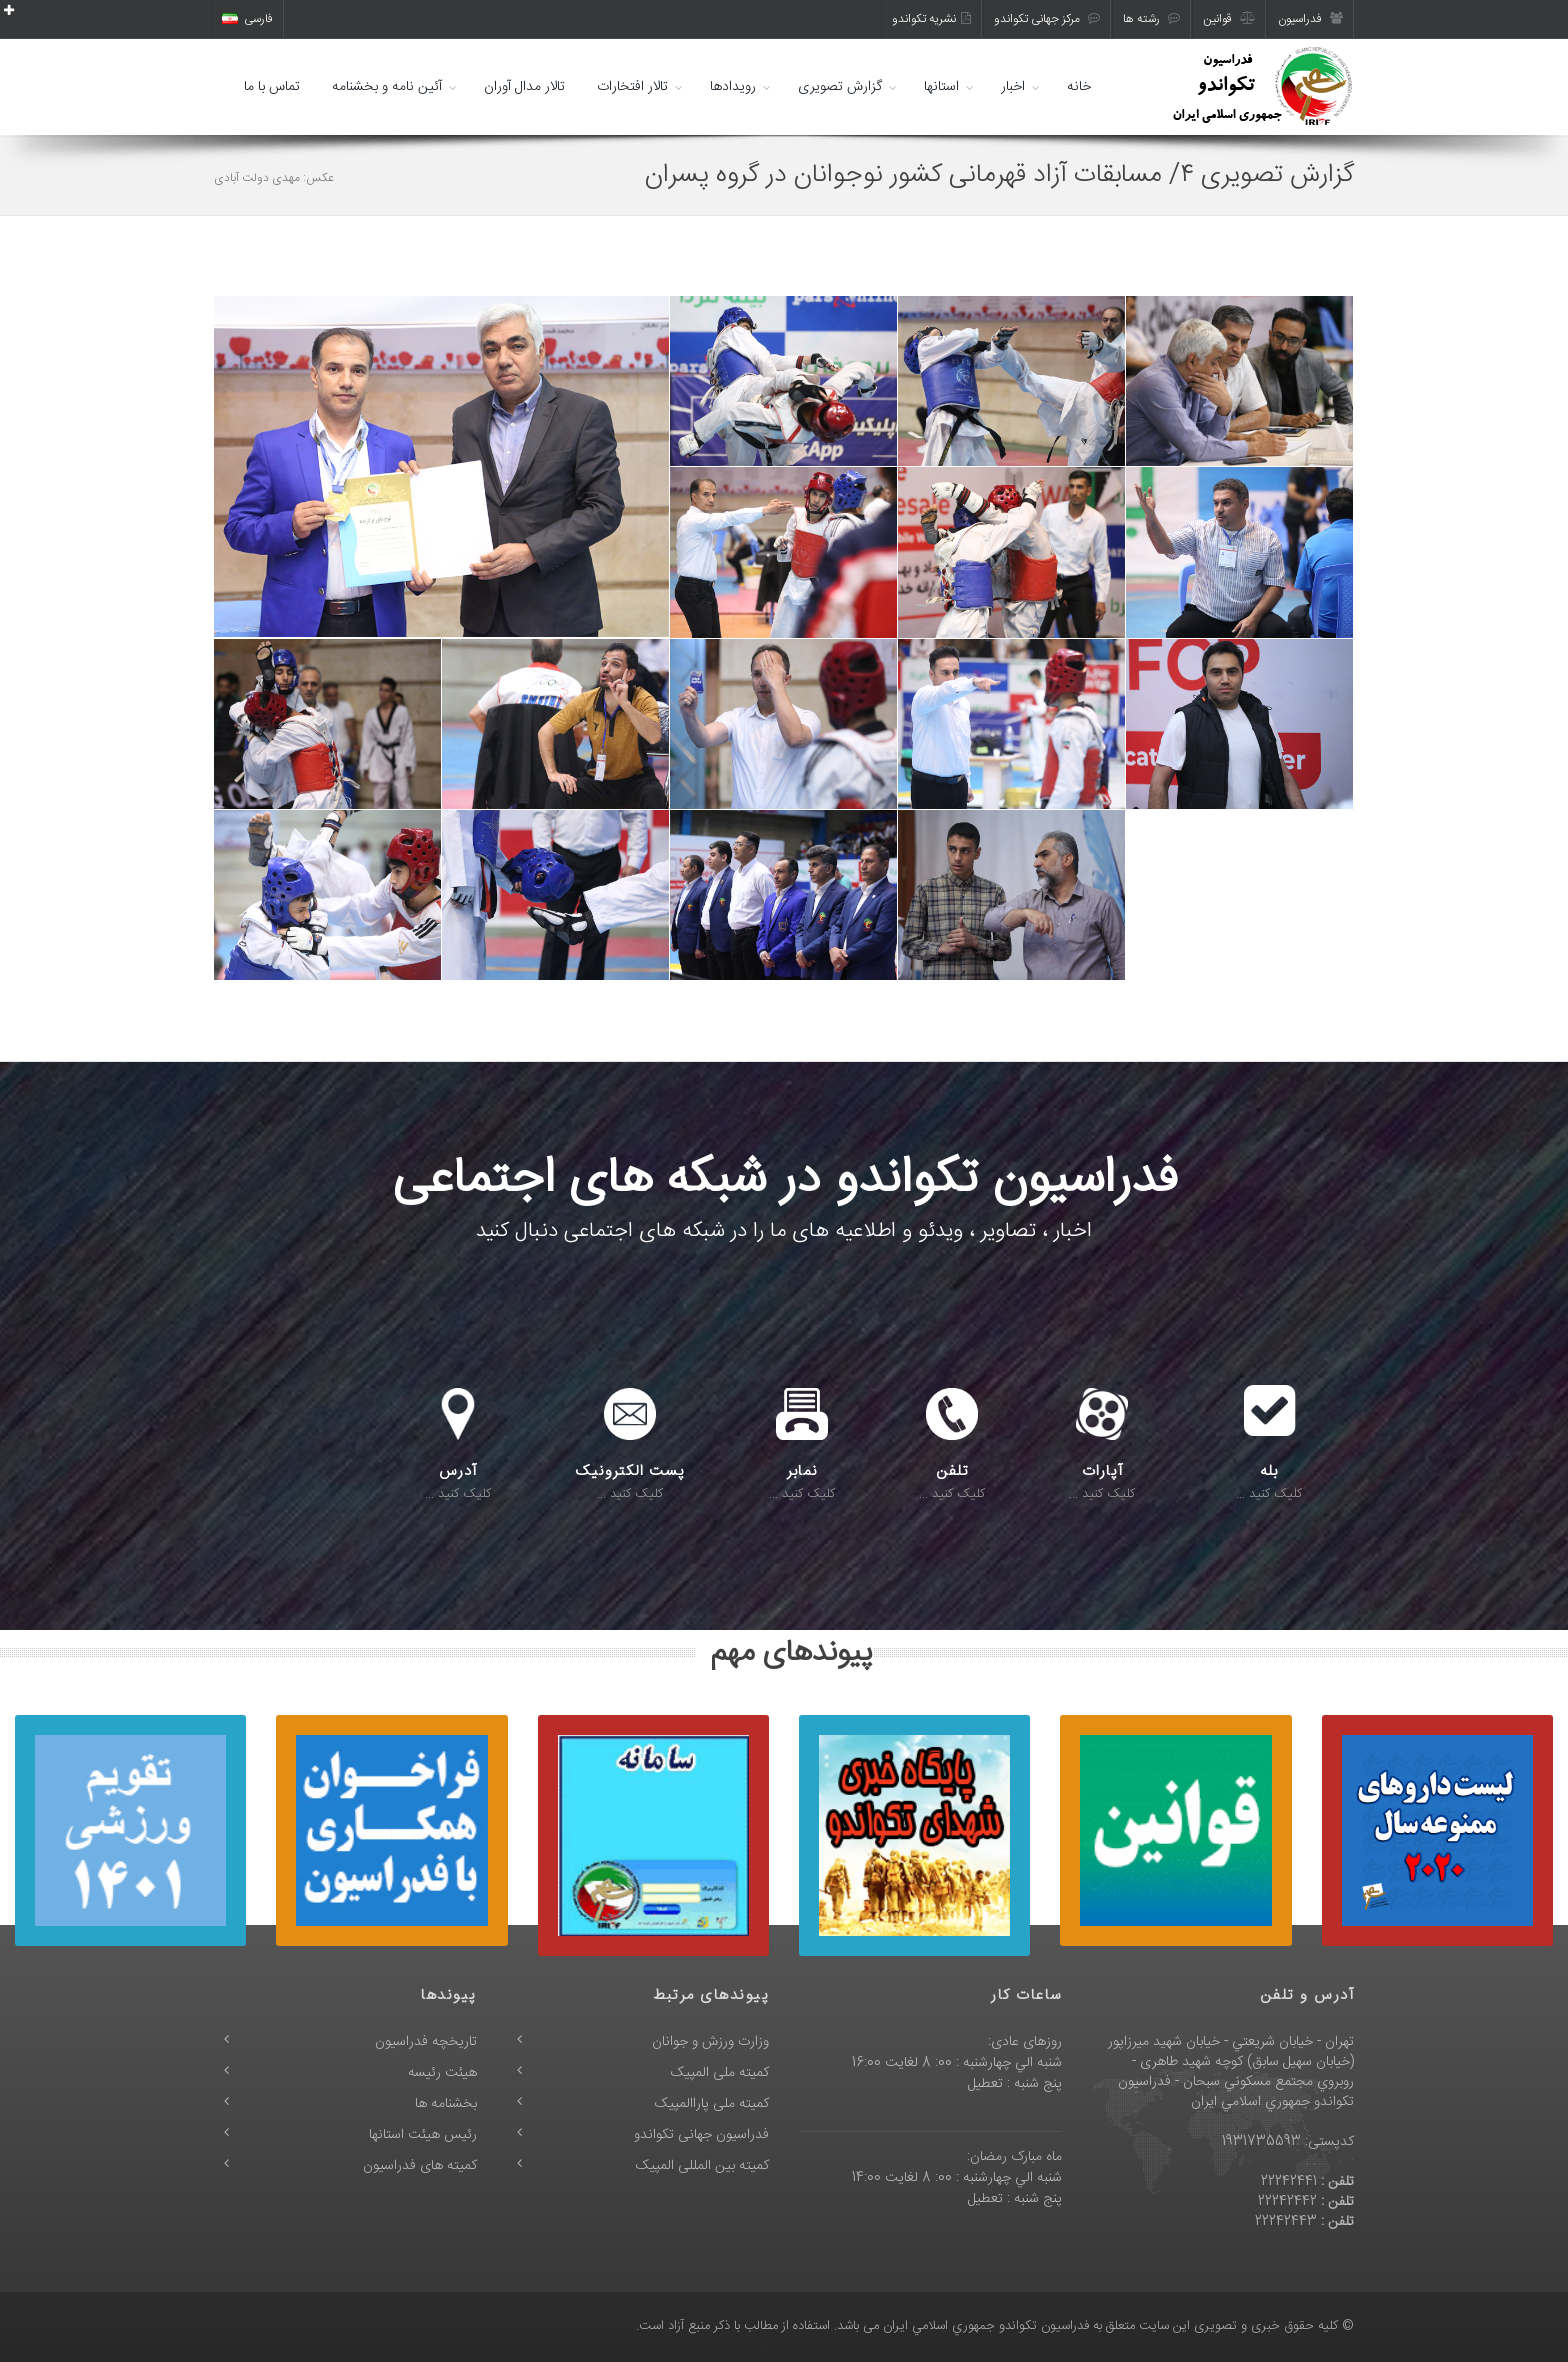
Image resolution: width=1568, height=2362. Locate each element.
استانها (941, 87)
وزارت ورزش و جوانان (710, 2042)
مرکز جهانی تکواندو (1047, 19)
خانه (1079, 87)
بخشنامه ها (446, 2104)
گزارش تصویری (840, 87)
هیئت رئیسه (442, 2073)
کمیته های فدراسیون (420, 2166)
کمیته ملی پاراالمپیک (712, 2104)
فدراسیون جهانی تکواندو (701, 2135)
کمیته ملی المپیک (720, 2073)
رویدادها (733, 87)
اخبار (1013, 87)
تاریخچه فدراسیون (426, 2042)
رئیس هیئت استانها (423, 2135)
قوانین (1229, 19)
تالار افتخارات (632, 87)
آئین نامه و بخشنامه (387, 87)
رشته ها (1151, 19)
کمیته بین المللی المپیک (702, 2166)
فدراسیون (1310, 19)
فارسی (247, 19)
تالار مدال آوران (524, 87)
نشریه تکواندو (931, 19)
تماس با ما (272, 87)
